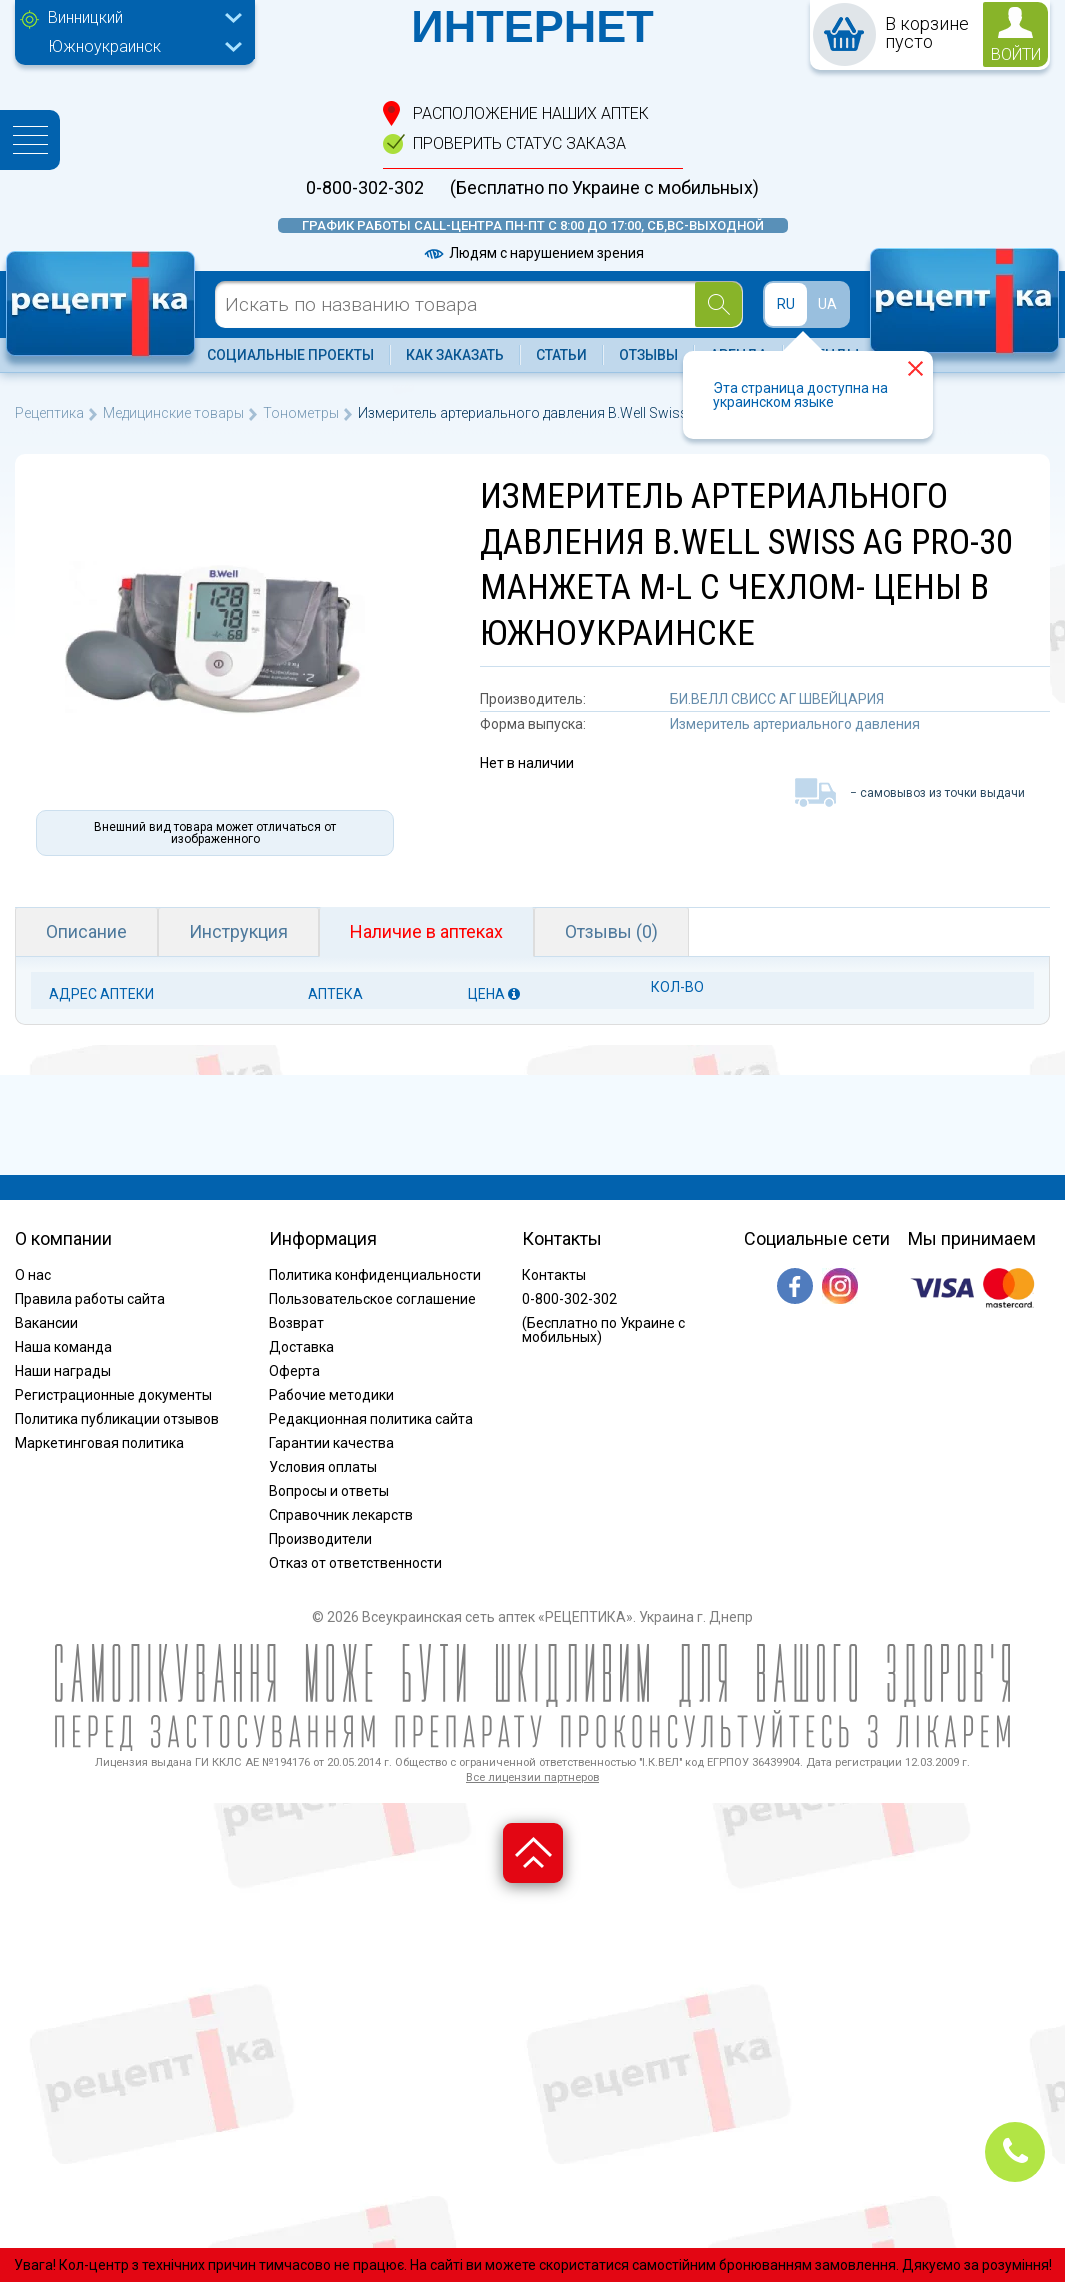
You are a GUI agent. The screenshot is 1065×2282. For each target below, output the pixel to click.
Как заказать (455, 355)
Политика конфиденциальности (375, 1275)
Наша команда (63, 1347)
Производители (320, 1539)
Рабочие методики (331, 1395)
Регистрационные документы (113, 1395)
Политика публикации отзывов (117, 1419)
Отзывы (648, 355)
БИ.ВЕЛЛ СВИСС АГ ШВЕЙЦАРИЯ (777, 699)
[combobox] (140, 20)
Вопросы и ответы (329, 1491)
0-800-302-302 (365, 188)
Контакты (554, 1275)
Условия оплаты (323, 1467)
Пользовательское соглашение (372, 1299)
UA (827, 304)
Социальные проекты (290, 355)
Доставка (301, 1347)
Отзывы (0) (611, 931)
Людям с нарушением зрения (533, 253)
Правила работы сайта (90, 1299)
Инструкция (238, 931)
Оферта (294, 1371)
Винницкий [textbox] (85, 17)
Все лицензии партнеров (532, 1777)
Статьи (561, 355)
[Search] (718, 304)
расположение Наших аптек (531, 113)
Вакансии (46, 1323)
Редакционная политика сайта (371, 1419)
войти (1016, 54)
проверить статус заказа (519, 143)
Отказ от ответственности (355, 1563)
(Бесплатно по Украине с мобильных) (604, 188)
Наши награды (63, 1371)
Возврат (296, 1323)
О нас (33, 1275)
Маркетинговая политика (99, 1443)
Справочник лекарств (341, 1515)
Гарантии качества (331, 1443)
